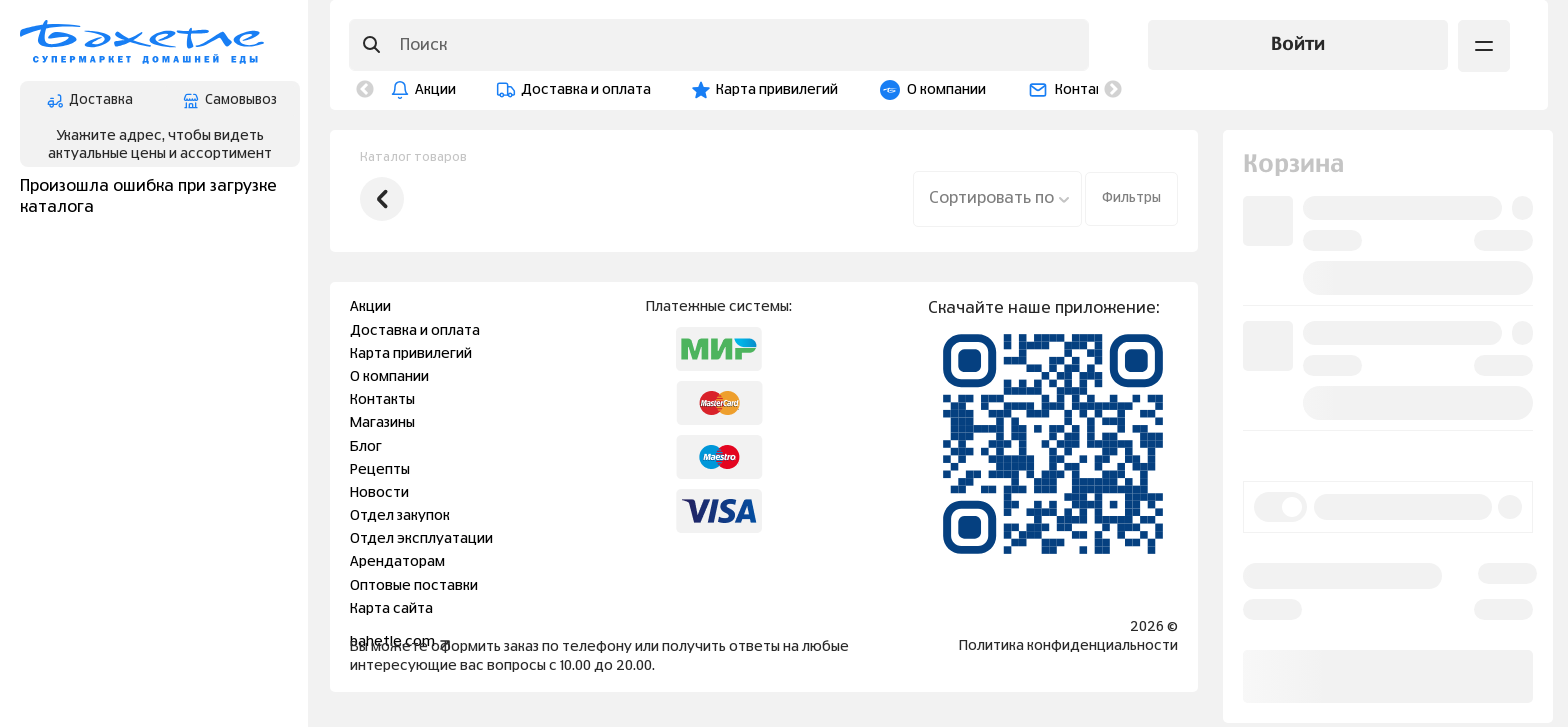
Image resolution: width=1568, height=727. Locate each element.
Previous (365, 90)
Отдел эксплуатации (421, 539)
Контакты (1087, 90)
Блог (366, 447)
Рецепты (380, 470)
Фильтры (1131, 198)
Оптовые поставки (414, 586)
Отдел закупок (400, 516)
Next (1113, 90)
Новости (379, 493)
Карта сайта (391, 609)
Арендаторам (397, 562)
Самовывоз (230, 101)
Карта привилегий (777, 90)
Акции (435, 90)
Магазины (382, 423)
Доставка (90, 101)
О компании (946, 90)
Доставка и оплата (586, 90)
